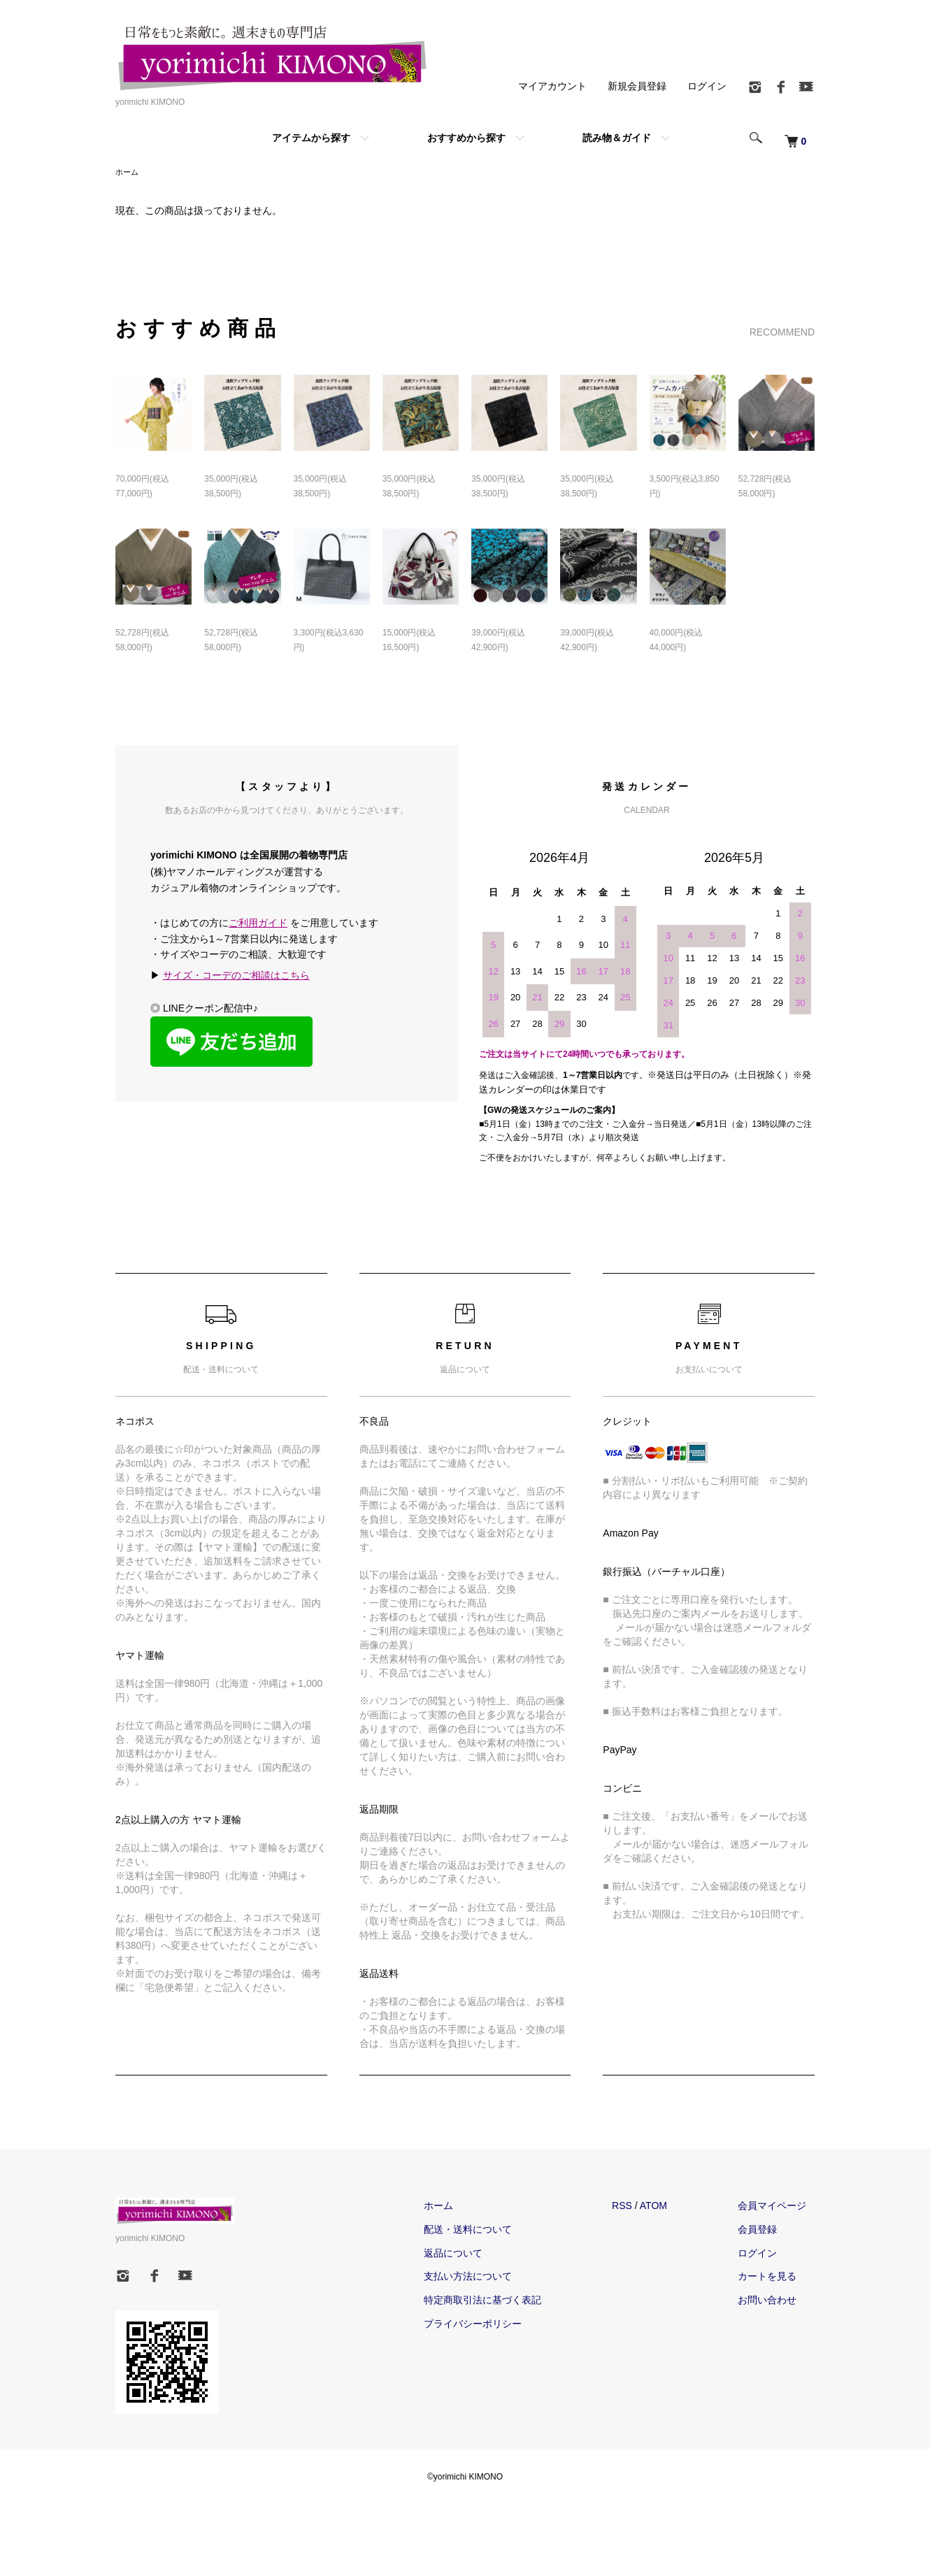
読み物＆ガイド (616, 137)
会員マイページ (780, 2206)
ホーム (128, 173)
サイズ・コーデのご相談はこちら (236, 976)
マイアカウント (552, 86)
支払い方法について (492, 2277)
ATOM (669, 2206)
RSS (638, 2206)
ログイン (707, 86)
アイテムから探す (311, 137)
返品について (477, 2254)
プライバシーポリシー (496, 2325)
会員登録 (765, 2230)
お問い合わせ (775, 2301)
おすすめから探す (466, 137)
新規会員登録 (637, 86)
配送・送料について (492, 2230)
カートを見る (775, 2277)
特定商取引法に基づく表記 (506, 2301)
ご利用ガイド (258, 924)
